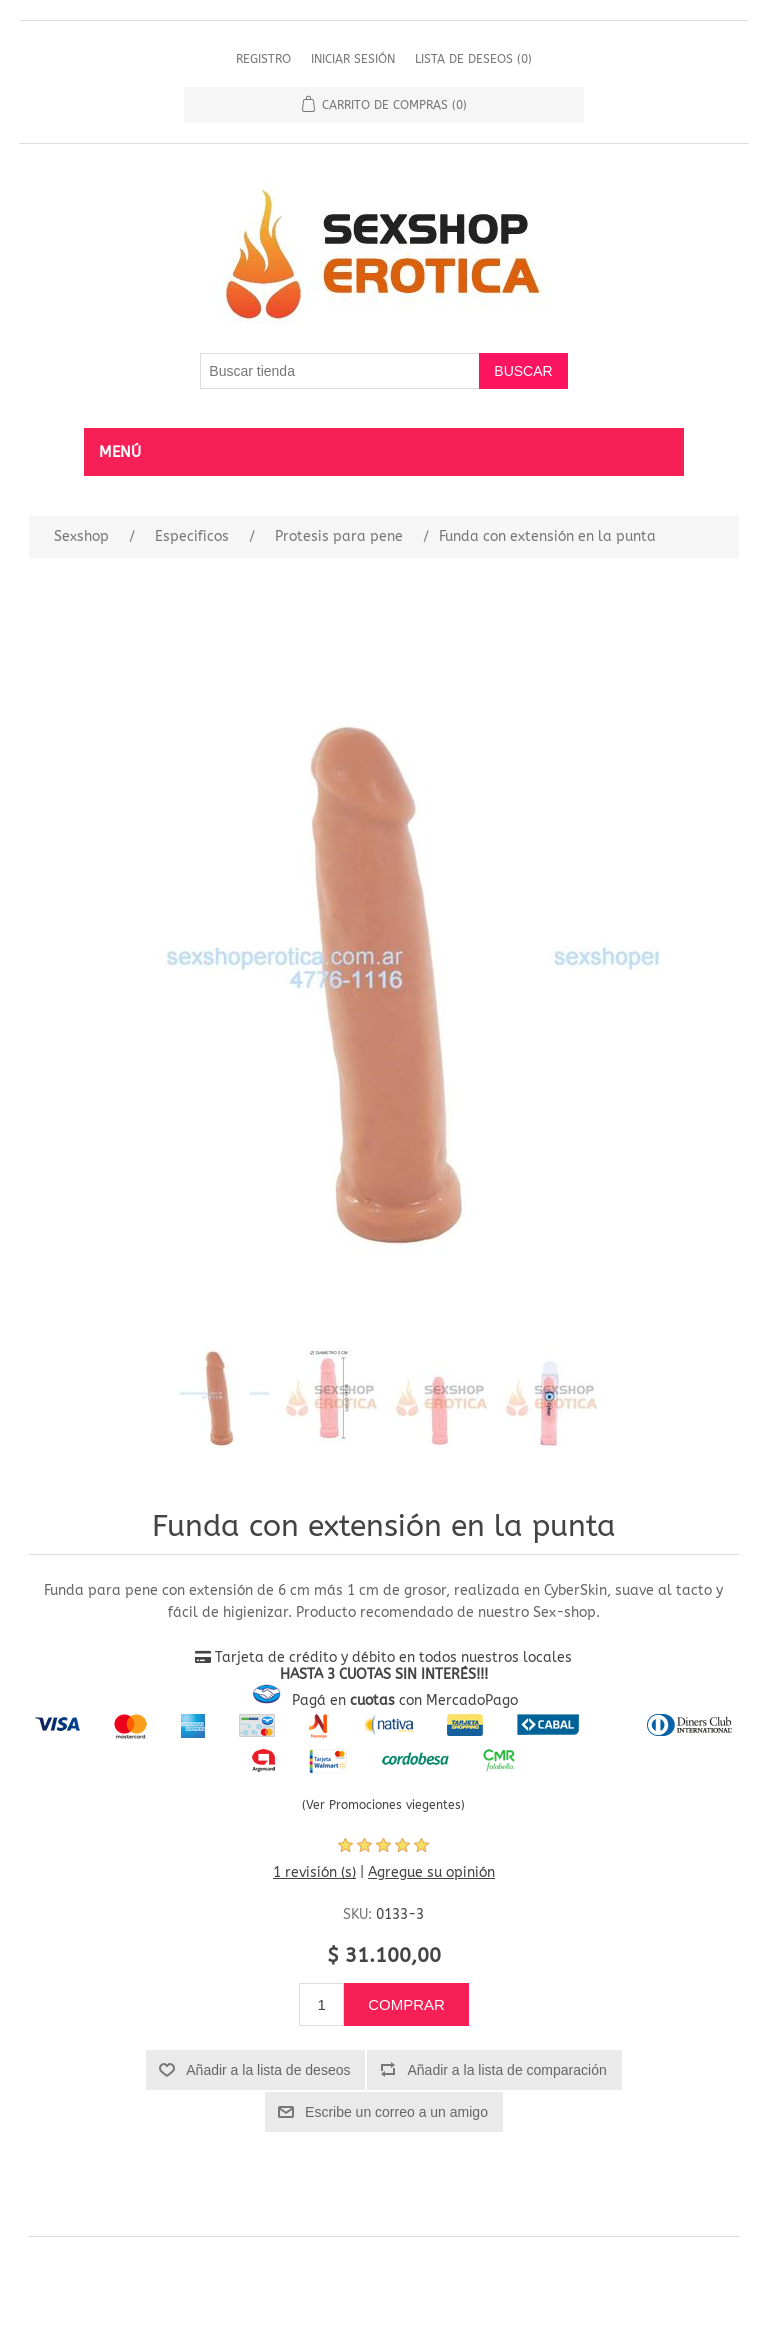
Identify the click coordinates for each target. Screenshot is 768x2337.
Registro (263, 59)
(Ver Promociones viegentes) (383, 1805)
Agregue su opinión (431, 1872)
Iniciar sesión (353, 59)
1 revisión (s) (314, 1872)
